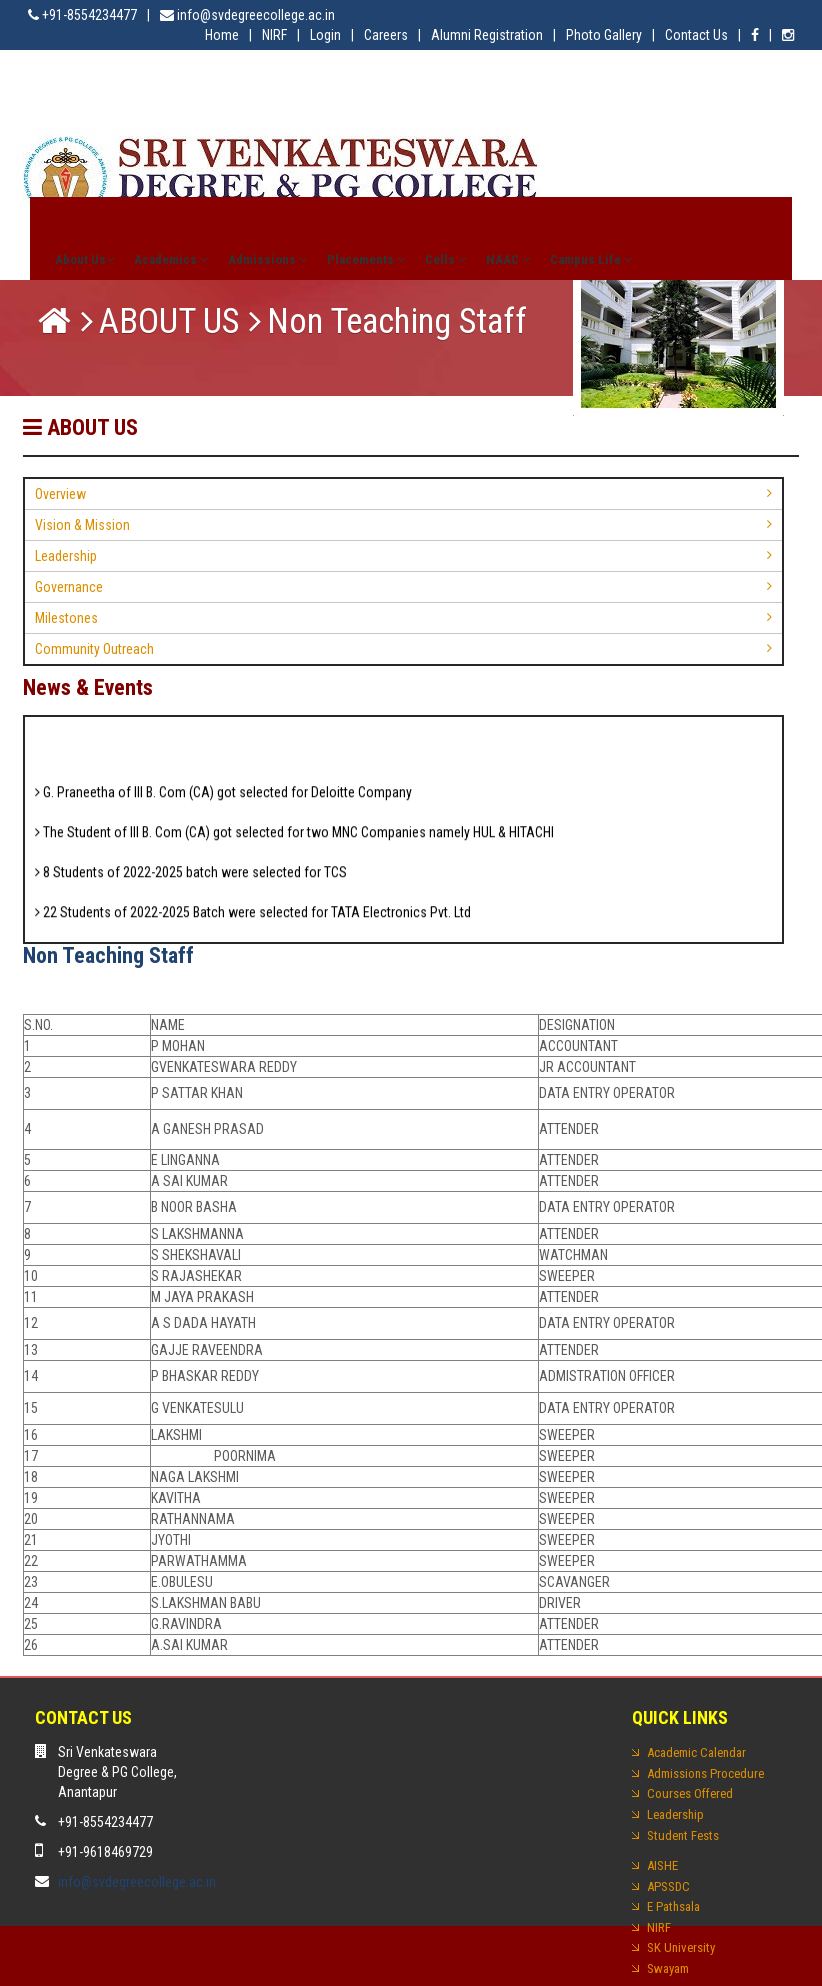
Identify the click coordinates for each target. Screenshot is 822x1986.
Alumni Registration (487, 35)
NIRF (274, 35)
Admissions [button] (267, 259)
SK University (681, 1947)
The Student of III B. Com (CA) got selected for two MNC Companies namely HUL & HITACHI (294, 839)
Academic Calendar (696, 1752)
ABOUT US (169, 321)
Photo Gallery (604, 35)
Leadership (66, 556)
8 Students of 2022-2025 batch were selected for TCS (191, 879)
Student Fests (683, 1835)
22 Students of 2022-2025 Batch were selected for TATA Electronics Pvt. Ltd (253, 919)
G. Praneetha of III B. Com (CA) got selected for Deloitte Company (223, 799)
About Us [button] (84, 259)
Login (325, 35)
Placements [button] (366, 259)
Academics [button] (171, 259)
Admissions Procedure (705, 1773)
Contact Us (696, 35)
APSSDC (668, 1886)
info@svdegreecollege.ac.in (137, 1882)
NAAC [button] (508, 259)
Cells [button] (445, 259)
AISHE (662, 1865)
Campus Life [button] (591, 259)
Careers (386, 35)
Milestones (66, 618)
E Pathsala (673, 1906)
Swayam (668, 1968)
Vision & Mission (82, 525)
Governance (69, 587)
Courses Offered (690, 1793)
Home (222, 35)
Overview (60, 494)
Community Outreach (94, 649)
